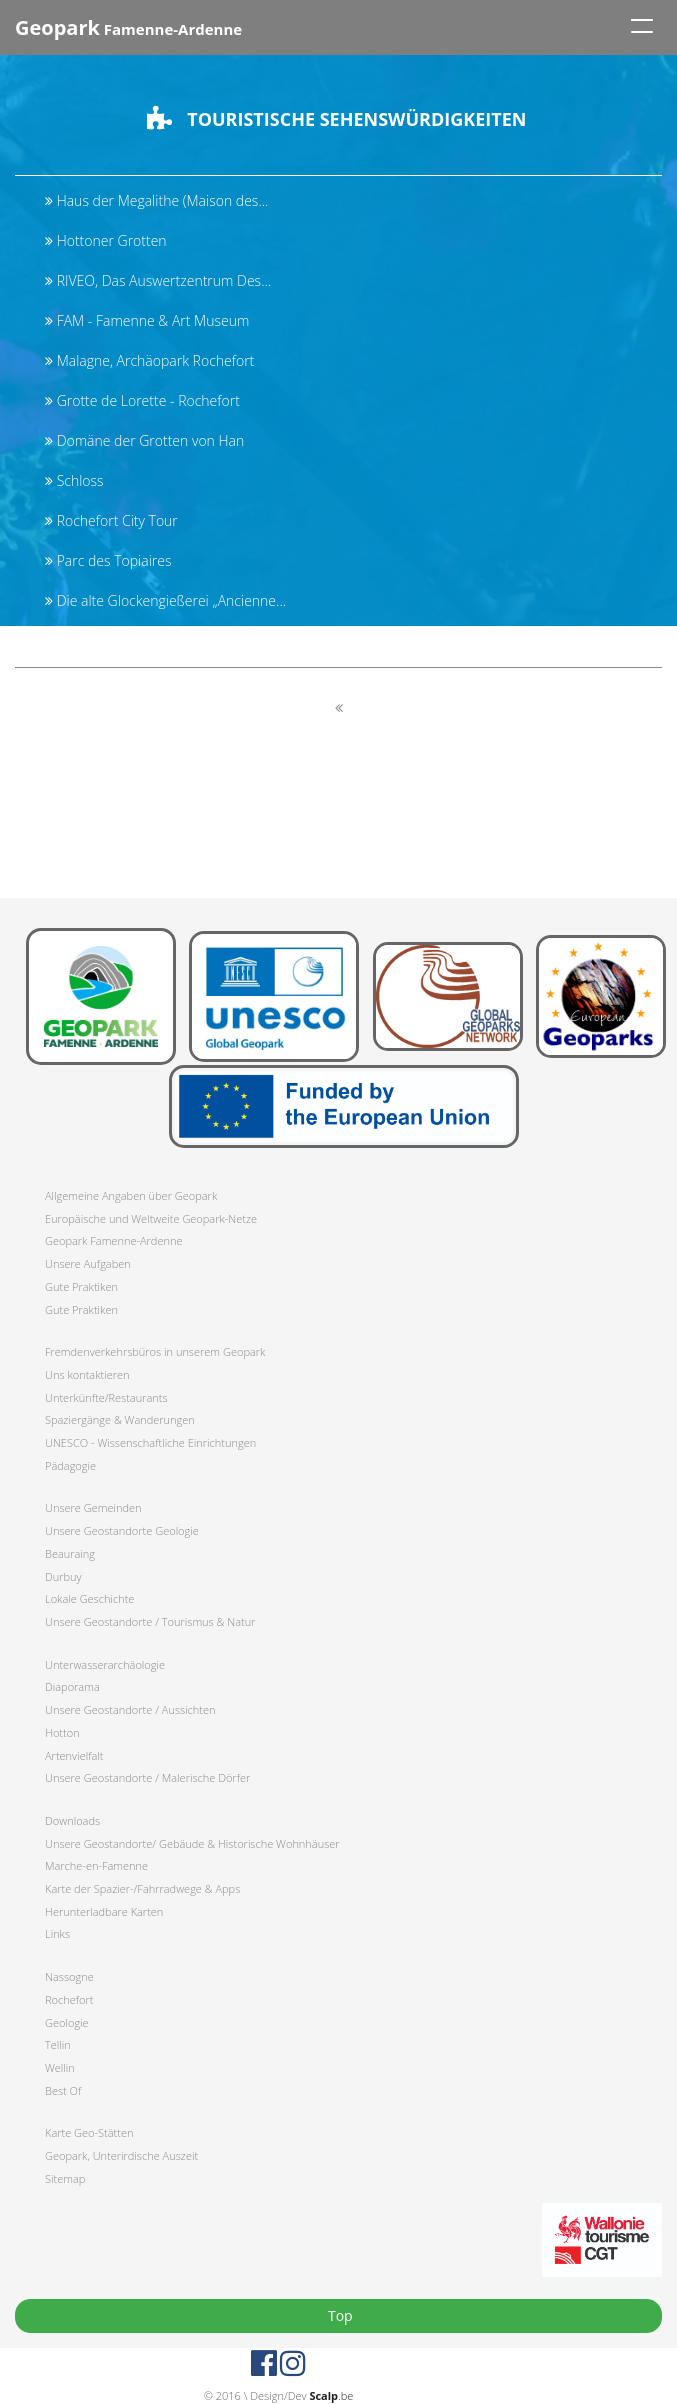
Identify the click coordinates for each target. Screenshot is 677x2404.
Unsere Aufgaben (88, 1263)
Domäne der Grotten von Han (144, 440)
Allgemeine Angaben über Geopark (131, 1195)
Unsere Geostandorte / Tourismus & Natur (150, 1621)
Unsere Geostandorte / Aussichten (130, 1709)
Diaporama (72, 1686)
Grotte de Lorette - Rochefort (142, 400)
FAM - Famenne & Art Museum (147, 320)
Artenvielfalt (74, 1755)
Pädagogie (70, 1465)
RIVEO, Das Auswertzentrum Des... (158, 280)
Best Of (63, 2090)
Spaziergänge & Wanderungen (120, 1419)
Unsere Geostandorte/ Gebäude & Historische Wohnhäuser (192, 1843)
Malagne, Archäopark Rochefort (149, 360)
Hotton (62, 1732)
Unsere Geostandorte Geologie (122, 1530)
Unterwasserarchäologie (105, 1664)
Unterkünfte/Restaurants (106, 1397)
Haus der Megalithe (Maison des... (156, 200)
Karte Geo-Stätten (89, 2132)
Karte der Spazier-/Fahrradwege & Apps (142, 1888)
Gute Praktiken (81, 1286)
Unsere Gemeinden (93, 1507)
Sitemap (65, 2178)
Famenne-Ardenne (128, 27)
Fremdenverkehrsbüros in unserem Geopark (155, 1351)
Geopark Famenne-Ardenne (113, 1240)
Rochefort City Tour (111, 520)
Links (57, 1933)
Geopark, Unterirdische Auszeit (121, 2155)
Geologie (67, 2022)
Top (338, 2315)
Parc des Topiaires (108, 560)
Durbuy (63, 1576)
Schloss (74, 480)
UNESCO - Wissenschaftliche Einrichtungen (150, 1442)
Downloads (72, 1820)
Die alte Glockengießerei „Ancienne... (165, 600)
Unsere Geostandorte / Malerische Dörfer (147, 1777)
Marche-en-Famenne (96, 1865)
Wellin (60, 2067)
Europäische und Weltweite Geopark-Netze (151, 1218)
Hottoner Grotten (106, 240)
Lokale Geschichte (89, 1598)
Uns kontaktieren (87, 1374)
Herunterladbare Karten (104, 1911)
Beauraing (70, 1553)
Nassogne (69, 1976)
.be (331, 2395)
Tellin (58, 2044)
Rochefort (69, 1999)
